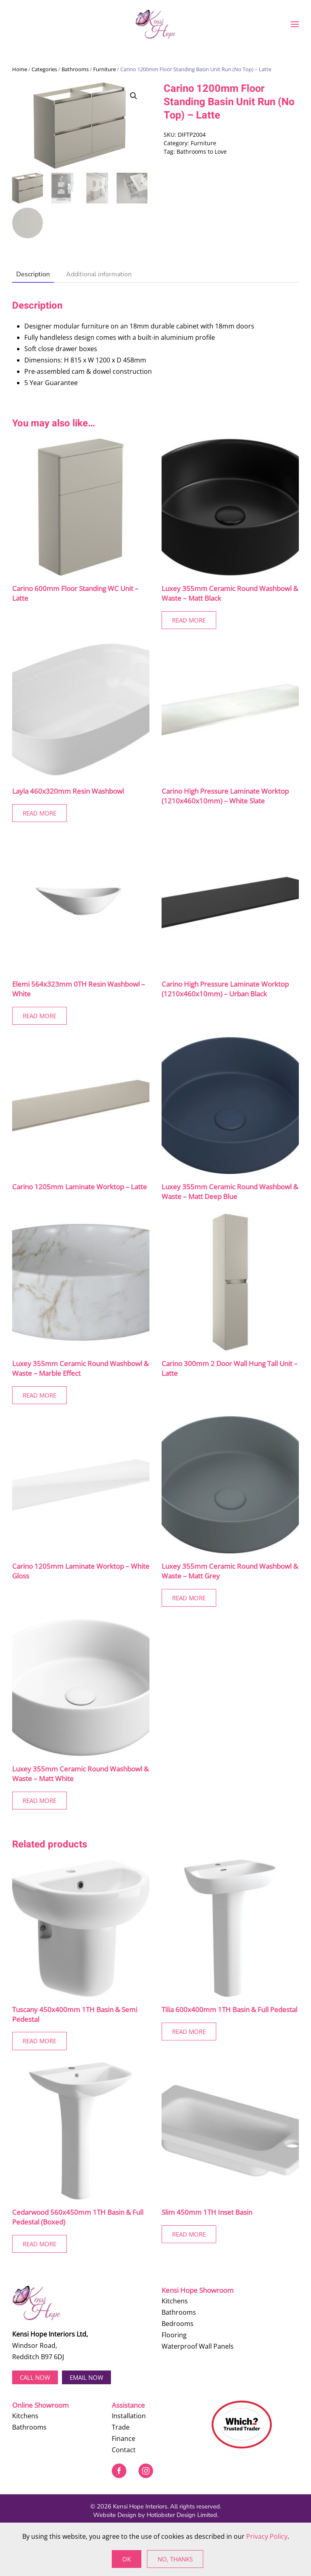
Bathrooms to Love (202, 151)
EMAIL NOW (86, 2377)
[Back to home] (155, 24)
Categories (44, 69)
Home (19, 69)
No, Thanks (175, 2559)
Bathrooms (75, 69)
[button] (295, 24)
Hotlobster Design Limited (182, 2515)
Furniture (104, 69)
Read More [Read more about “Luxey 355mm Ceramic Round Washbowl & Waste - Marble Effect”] (39, 1395)
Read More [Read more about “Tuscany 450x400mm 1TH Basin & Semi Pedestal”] (39, 2041)
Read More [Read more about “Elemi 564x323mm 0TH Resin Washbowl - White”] (39, 1016)
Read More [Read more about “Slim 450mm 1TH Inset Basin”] (189, 2234)
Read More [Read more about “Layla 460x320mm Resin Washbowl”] (39, 813)
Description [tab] (33, 274)
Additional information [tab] (99, 274)
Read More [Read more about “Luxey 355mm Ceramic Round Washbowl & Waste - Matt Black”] (189, 620)
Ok (126, 2559)
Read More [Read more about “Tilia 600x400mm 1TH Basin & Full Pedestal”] (189, 2031)
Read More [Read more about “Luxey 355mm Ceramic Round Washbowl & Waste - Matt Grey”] (189, 1598)
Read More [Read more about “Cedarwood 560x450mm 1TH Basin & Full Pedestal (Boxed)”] (39, 2244)
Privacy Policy (267, 2536)
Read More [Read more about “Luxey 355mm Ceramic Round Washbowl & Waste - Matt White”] (39, 1800)
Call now (35, 2377)
